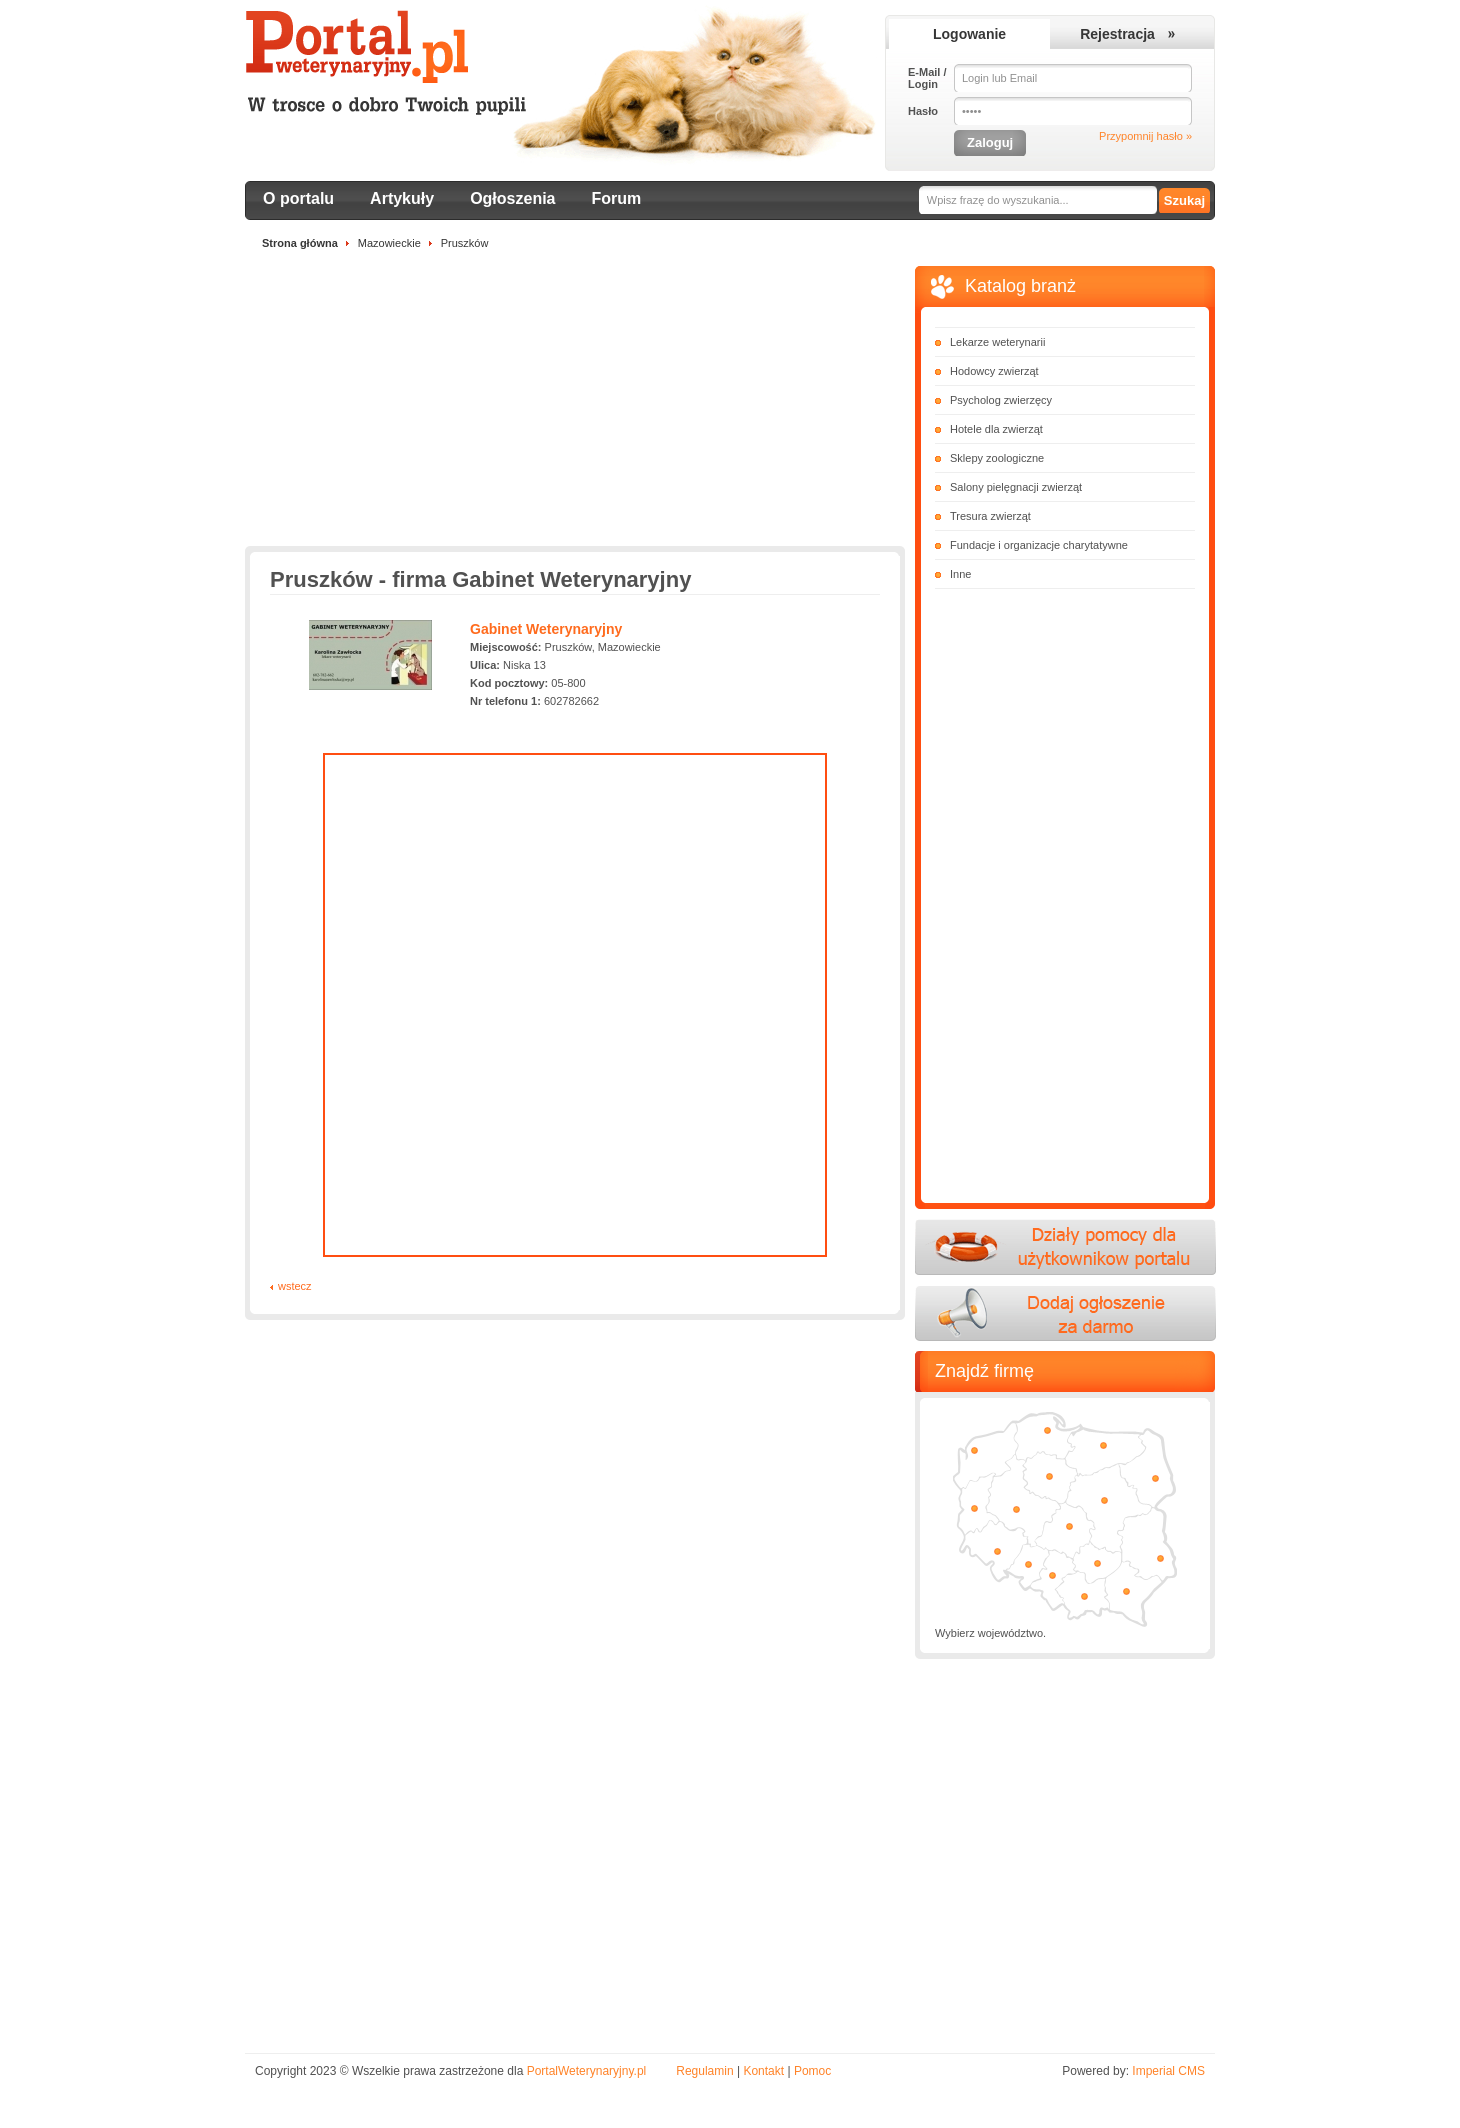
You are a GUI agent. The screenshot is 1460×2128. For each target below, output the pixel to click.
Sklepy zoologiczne (997, 458)
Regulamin (704, 2071)
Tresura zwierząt (990, 516)
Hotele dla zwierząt (996, 429)
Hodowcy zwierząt (994, 371)
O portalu (298, 198)
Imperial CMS (1168, 2071)
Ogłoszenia (512, 198)
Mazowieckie (389, 243)
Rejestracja (1117, 34)
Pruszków (465, 243)
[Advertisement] (575, 406)
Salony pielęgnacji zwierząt (1016, 487)
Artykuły (402, 198)
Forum (617, 198)
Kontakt (763, 2071)
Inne (960, 574)
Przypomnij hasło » (1145, 136)
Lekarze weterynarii (997, 342)
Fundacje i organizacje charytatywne (1039, 545)
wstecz (295, 1286)
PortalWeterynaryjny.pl (587, 2071)
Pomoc (812, 2071)
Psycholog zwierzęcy (1001, 400)
